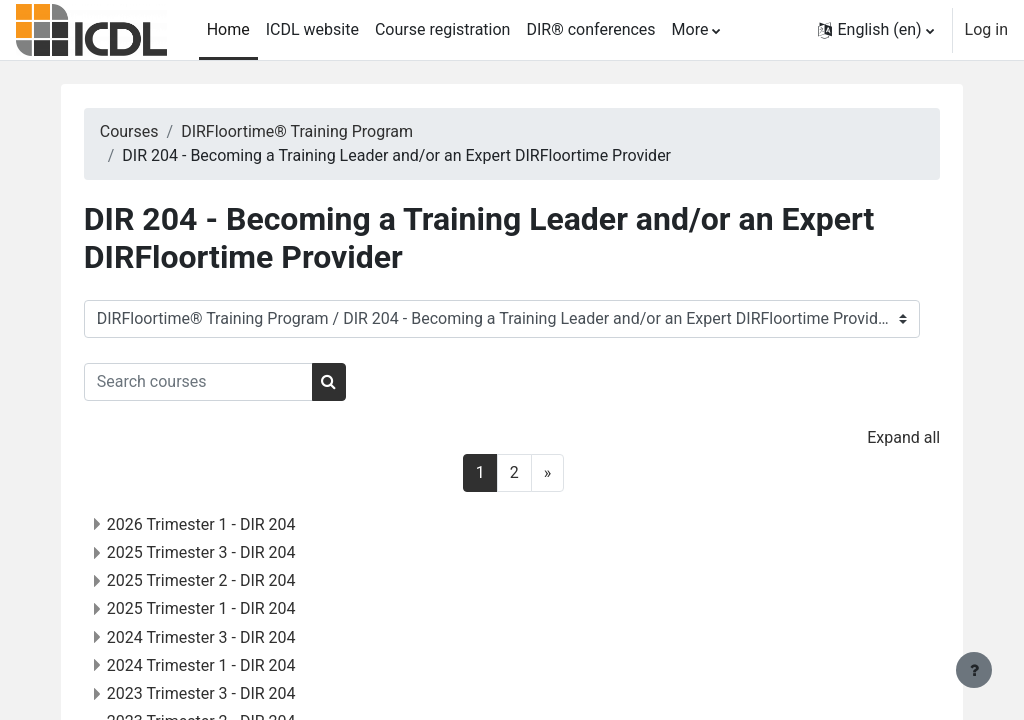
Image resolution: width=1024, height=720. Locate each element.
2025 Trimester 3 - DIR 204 (234, 552)
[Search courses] (231, 382)
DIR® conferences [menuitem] (590, 29)
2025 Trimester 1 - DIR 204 (234, 608)
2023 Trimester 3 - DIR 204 (234, 693)
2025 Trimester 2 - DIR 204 (234, 580)
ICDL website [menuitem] (312, 29)
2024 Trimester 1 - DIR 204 (234, 665)
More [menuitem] (690, 29)
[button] (875, 30)
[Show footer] (974, 670)
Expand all (870, 437)
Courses (162, 131)
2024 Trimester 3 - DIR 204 (234, 637)
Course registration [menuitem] (443, 29)
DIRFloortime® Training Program (331, 131)
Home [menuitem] (228, 29)
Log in (986, 29)
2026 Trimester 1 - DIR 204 (234, 524)
